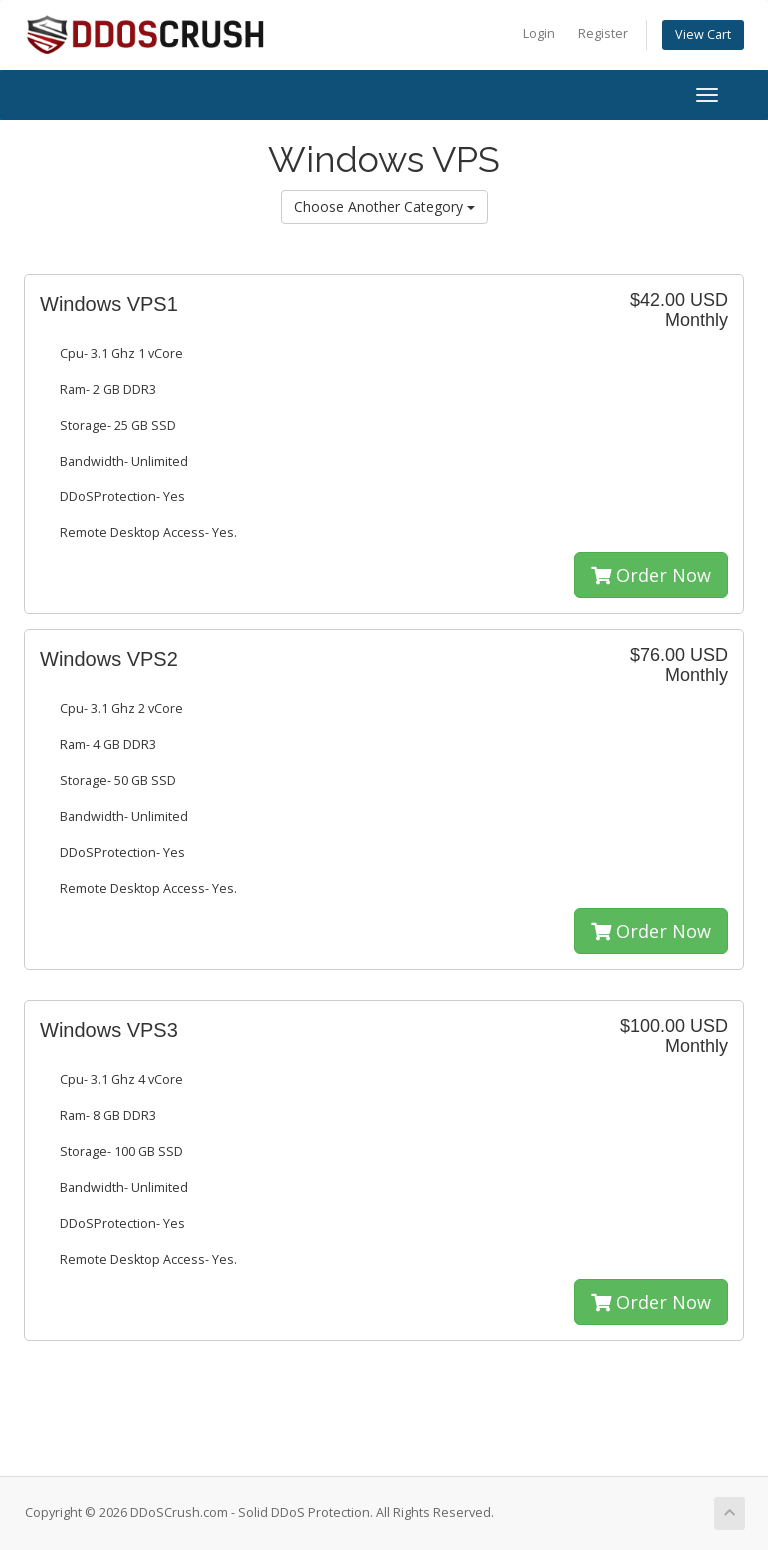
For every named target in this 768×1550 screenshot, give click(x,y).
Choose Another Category (384, 206)
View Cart (703, 34)
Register (603, 33)
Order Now (651, 575)
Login (539, 33)
